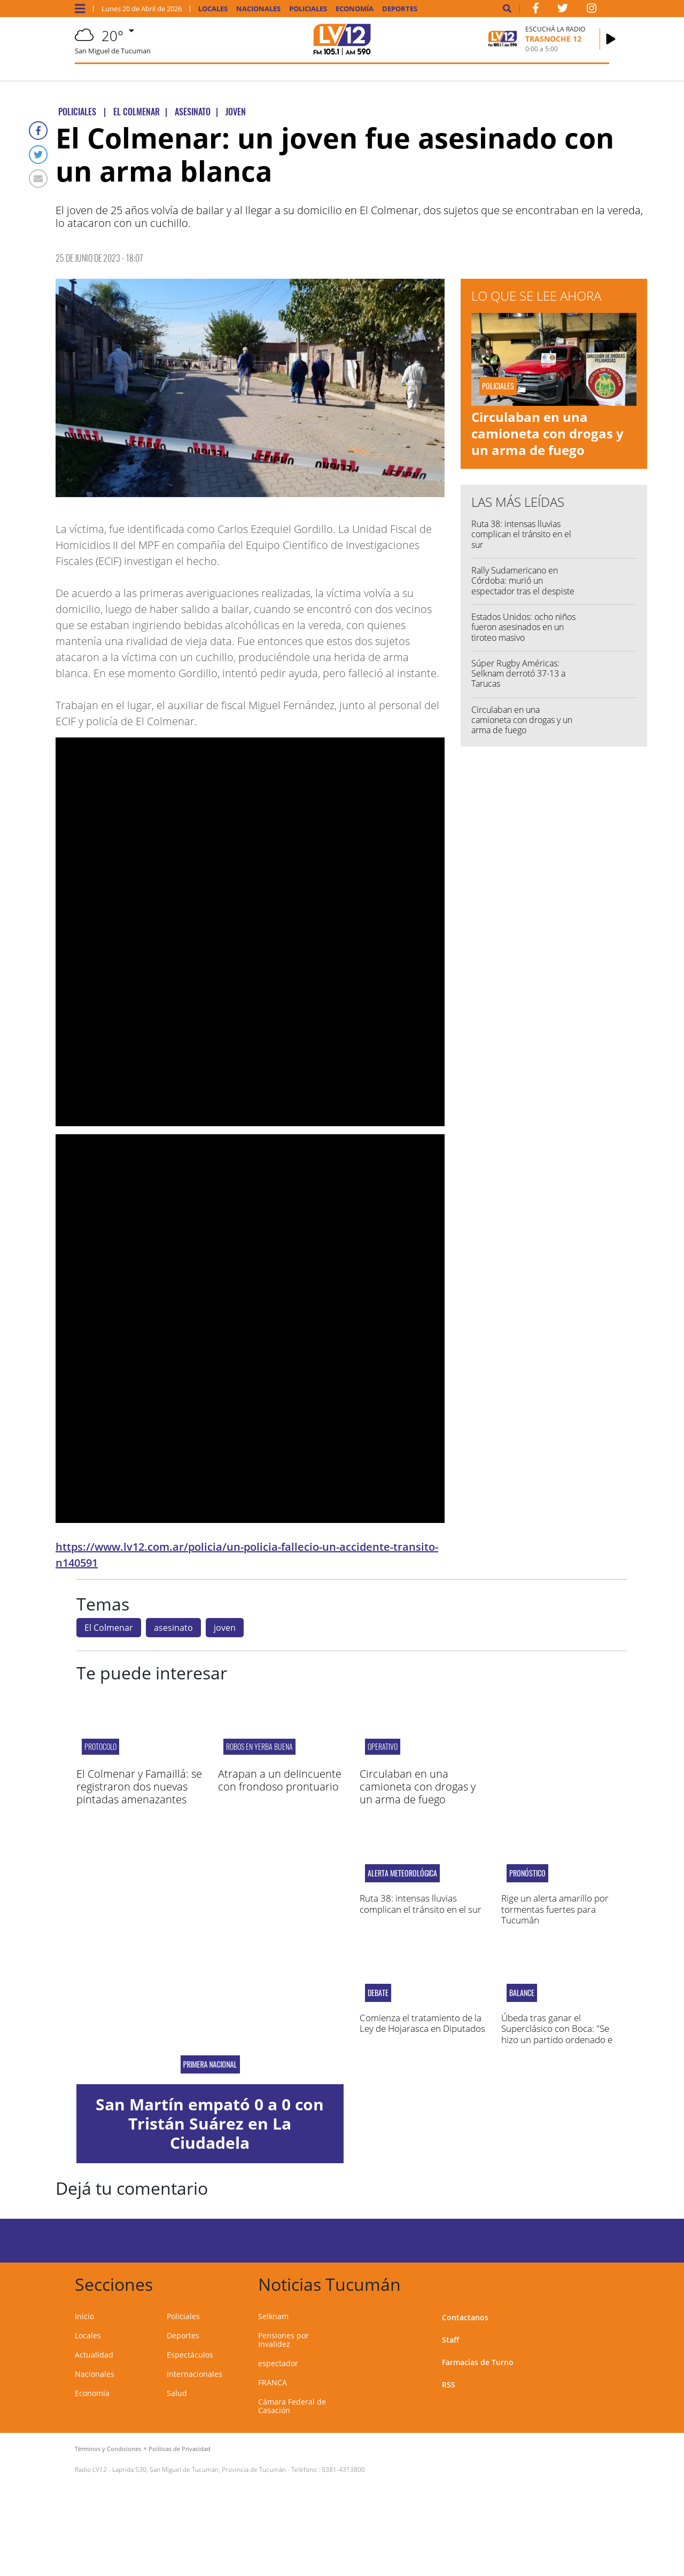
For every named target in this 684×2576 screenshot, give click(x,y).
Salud (177, 2393)
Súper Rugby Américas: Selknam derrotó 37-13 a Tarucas (518, 673)
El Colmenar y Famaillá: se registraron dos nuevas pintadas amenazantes (139, 1786)
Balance (521, 1993)
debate (378, 1993)
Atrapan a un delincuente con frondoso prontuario (279, 1780)
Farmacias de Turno (478, 2362)
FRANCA (272, 2382)
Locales (213, 8)
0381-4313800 (343, 2469)
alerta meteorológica (402, 1873)
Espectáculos (190, 2355)
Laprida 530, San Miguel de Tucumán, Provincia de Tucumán (199, 2469)
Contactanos (465, 2317)
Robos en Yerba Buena (259, 1746)
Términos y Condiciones (108, 2449)
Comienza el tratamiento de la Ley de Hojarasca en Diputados (422, 2023)
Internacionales (194, 2374)
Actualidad (94, 2355)
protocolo (100, 1746)
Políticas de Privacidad (180, 2449)
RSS (448, 2384)
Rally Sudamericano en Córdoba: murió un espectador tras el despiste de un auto (522, 585)
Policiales (308, 8)
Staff (450, 2340)
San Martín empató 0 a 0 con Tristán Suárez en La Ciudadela (210, 2123)
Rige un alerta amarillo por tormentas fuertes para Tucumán (555, 1909)
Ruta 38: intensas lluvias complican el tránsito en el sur (521, 534)
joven (225, 1627)
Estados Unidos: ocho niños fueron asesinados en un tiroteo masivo (523, 627)
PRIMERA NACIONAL (210, 2064)
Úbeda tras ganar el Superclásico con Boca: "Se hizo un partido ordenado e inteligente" (556, 2034)
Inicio (84, 2316)
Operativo (383, 1746)
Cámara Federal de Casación (292, 2406)
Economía (355, 8)
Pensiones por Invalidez (283, 2339)
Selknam (273, 2316)
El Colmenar (108, 1627)
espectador (278, 2363)
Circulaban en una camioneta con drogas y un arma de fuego (547, 433)
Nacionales (258, 8)
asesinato (173, 1627)
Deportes (399, 8)
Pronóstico (527, 1873)
